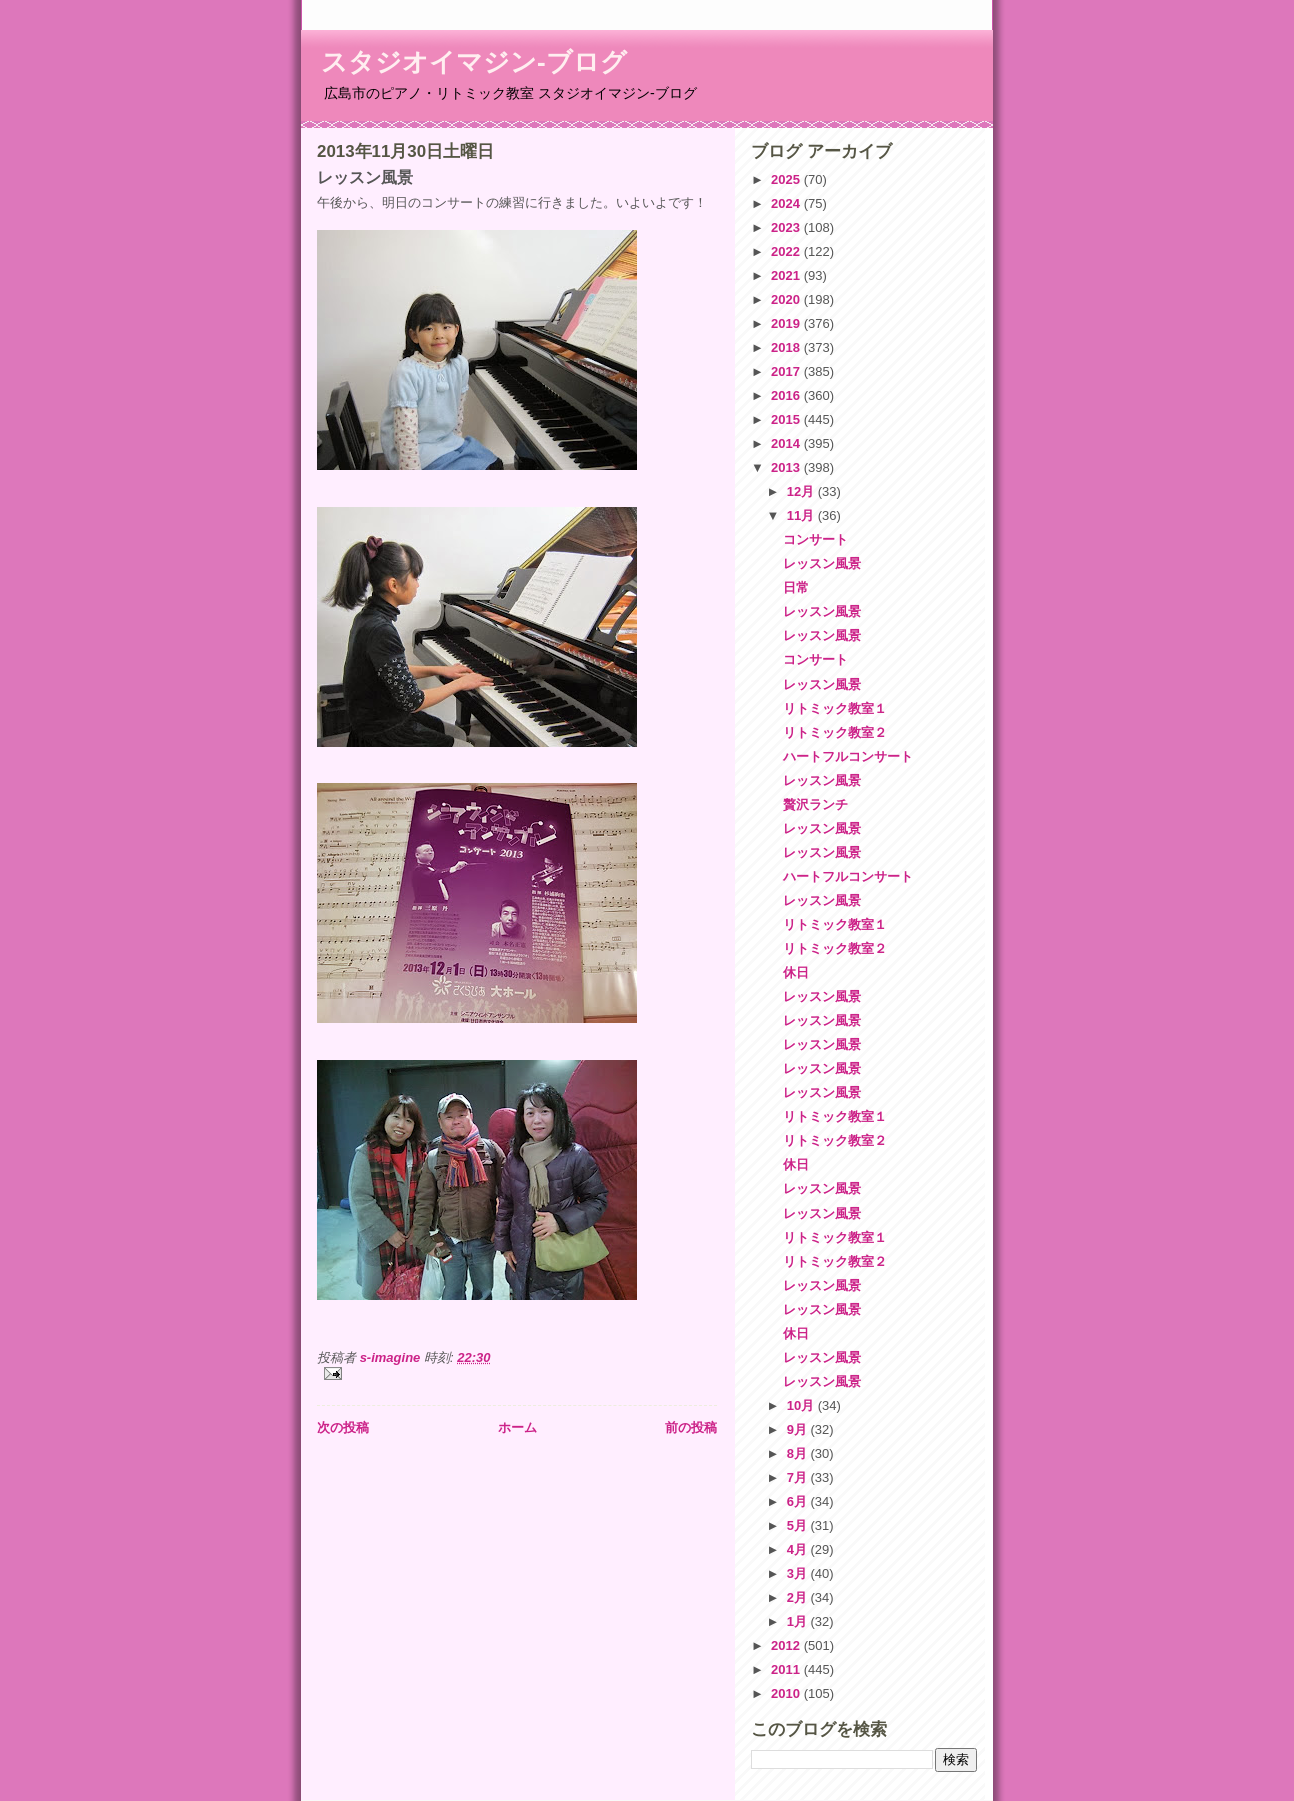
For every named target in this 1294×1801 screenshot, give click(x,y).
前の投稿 (691, 1427)
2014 (787, 443)
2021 (787, 275)
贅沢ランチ (815, 804)
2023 (787, 227)
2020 (787, 299)
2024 (787, 203)
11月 (802, 515)
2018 (787, 347)
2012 (787, 1645)
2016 (787, 395)
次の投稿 (343, 1427)
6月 (799, 1501)
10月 (802, 1405)
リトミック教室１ (835, 708)
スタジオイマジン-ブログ (474, 62)
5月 (799, 1525)
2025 (787, 179)
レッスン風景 (822, 563)
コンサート (815, 539)
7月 (799, 1477)
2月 (799, 1597)
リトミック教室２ (835, 732)
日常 (796, 587)
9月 (799, 1429)
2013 (787, 467)
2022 (787, 251)
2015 (787, 419)
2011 (787, 1669)
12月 (802, 491)
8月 (799, 1453)
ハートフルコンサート (848, 756)
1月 (799, 1621)
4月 (799, 1549)
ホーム (517, 1427)
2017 (787, 371)
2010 (787, 1693)
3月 (799, 1573)
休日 (796, 972)
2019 (787, 323)
